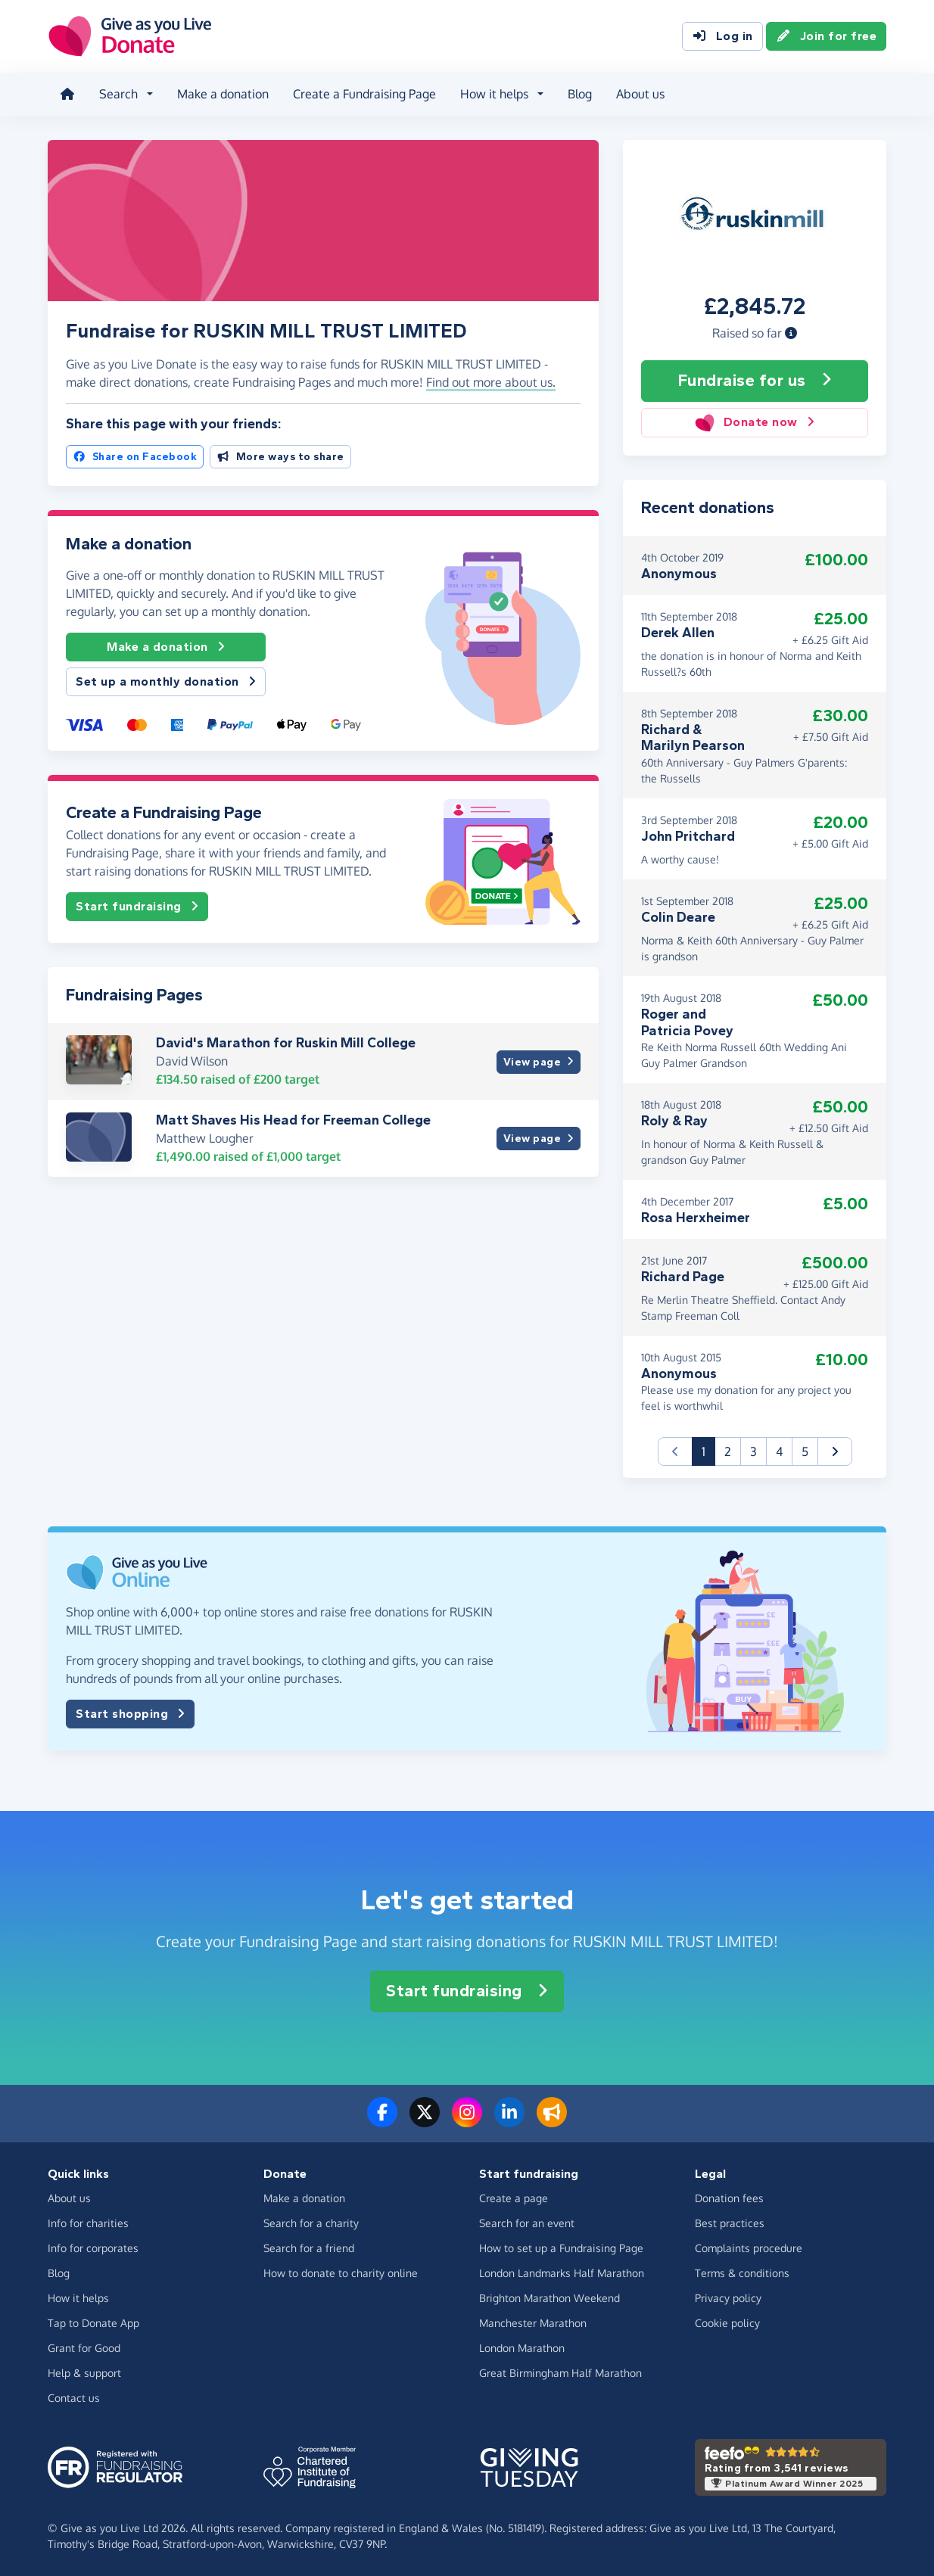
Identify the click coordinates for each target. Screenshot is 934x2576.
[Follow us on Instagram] (467, 2120)
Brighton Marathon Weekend (549, 2297)
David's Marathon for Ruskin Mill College (286, 1042)
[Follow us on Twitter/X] (424, 2120)
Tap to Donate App (93, 2322)
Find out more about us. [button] (491, 382)
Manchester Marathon (533, 2322)
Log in (722, 36)
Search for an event (526, 2222)
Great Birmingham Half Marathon (560, 2372)
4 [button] (779, 1451)
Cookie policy (727, 2322)
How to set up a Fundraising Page (561, 2247)
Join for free (826, 36)
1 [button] (708, 1450)
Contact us (74, 2397)
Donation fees (729, 2197)
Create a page (513, 2197)
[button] (791, 332)
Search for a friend (308, 2247)
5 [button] (805, 1451)
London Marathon (522, 2347)
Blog (580, 93)
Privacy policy (728, 2297)
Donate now (754, 421)
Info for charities (88, 2222)
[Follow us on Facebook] (382, 2120)
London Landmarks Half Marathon (561, 2272)
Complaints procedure (748, 2247)
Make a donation (223, 93)
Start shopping (130, 1714)
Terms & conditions (742, 2272)
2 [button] (727, 1451)
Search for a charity (311, 2222)
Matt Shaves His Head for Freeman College (293, 1119)
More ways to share (280, 456)
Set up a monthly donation (166, 682)
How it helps (78, 2297)
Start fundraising (137, 907)
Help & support (84, 2372)
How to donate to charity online (340, 2272)
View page (538, 1061)
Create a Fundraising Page (364, 93)
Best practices (729, 2222)
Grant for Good (84, 2347)
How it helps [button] (494, 93)
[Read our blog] (552, 2120)
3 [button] (753, 1451)
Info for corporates (93, 2247)
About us (640, 93)
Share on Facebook (135, 456)
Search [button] (118, 93)
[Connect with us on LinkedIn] (509, 2120)
